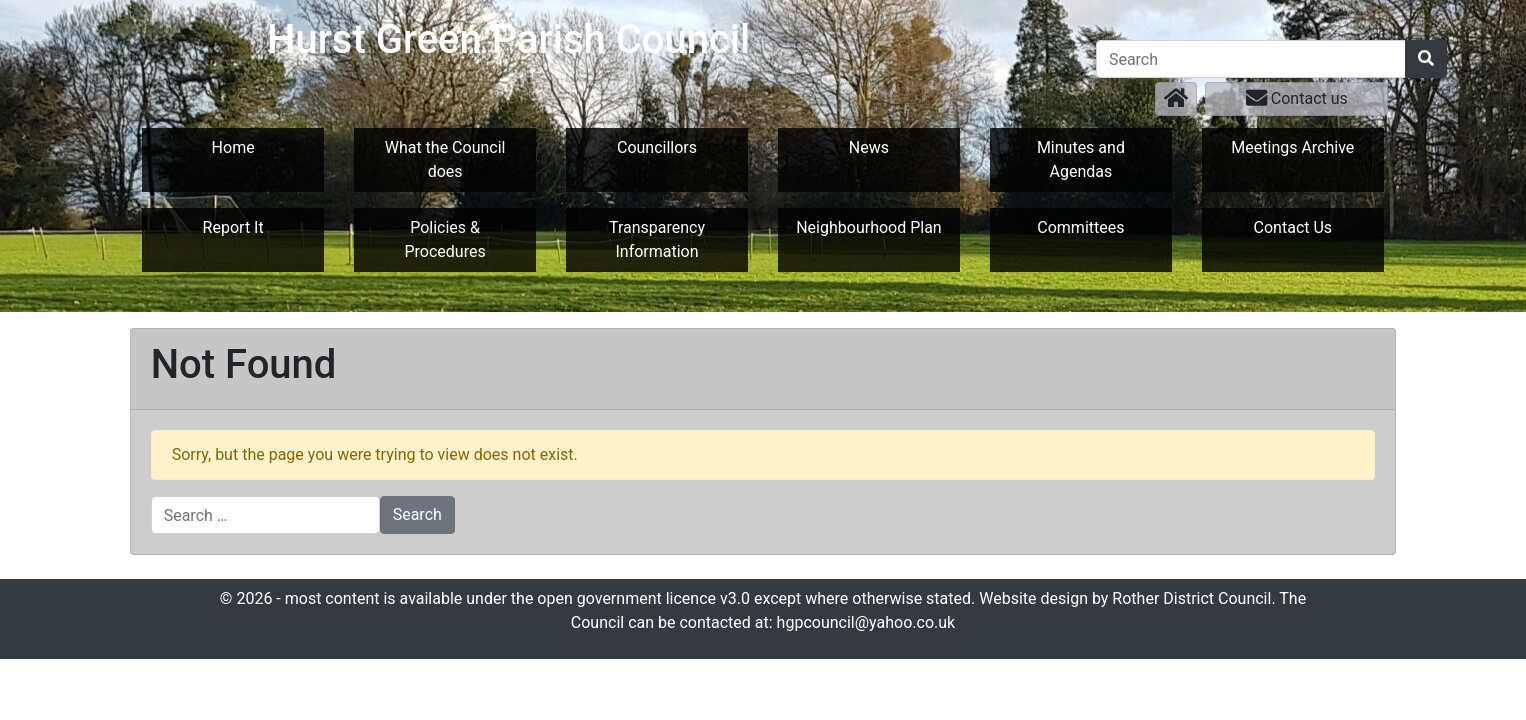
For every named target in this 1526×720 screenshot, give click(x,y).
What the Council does (445, 159)
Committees (1080, 227)
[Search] (1251, 59)
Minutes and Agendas (1081, 159)
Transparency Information (657, 239)
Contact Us (1293, 227)
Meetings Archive (1292, 147)
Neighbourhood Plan (869, 227)
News (869, 147)
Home (233, 147)
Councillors (657, 147)
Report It (233, 227)
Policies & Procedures (444, 239)
